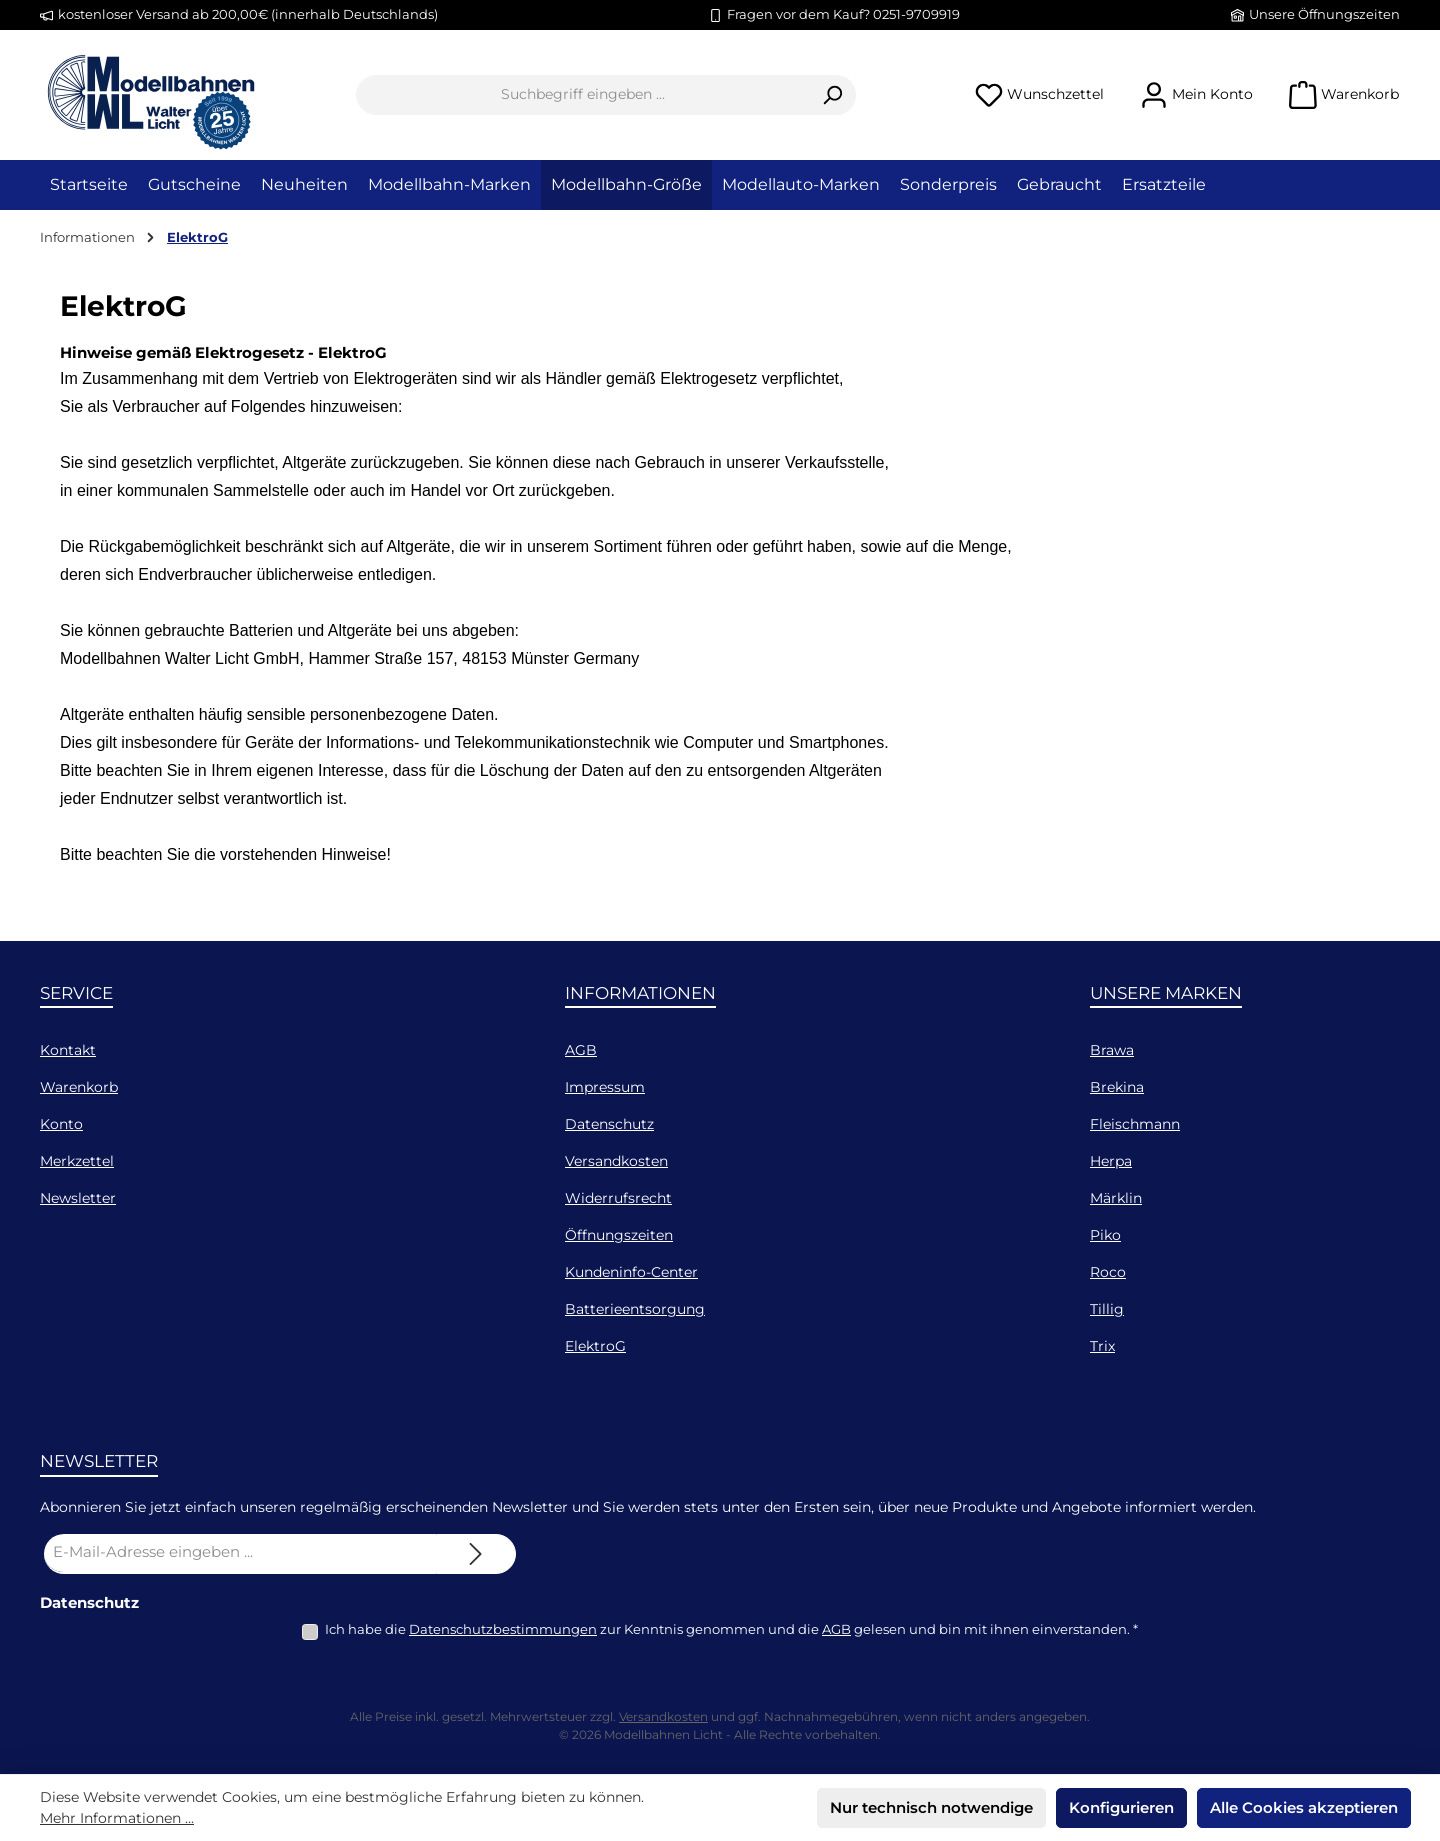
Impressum (605, 1087)
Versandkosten (616, 1161)
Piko (1105, 1235)
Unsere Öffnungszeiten (1324, 14)
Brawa (1112, 1050)
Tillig (1107, 1309)
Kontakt (68, 1050)
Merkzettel (77, 1161)
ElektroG (595, 1346)
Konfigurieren (1121, 1807)
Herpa (1111, 1161)
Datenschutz (609, 1124)
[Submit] (476, 1554)
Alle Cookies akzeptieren (1304, 1807)
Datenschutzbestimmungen (503, 1629)
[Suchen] (832, 95)
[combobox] (583, 95)
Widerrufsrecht (618, 1198)
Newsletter (78, 1198)
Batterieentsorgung (635, 1309)
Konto (61, 1124)
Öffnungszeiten (619, 1235)
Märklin (1116, 1198)
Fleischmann (1135, 1124)
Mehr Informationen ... (117, 1818)
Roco (1108, 1272)
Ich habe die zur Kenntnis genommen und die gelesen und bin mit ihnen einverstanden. (731, 1629)
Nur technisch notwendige (931, 1807)
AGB (581, 1050)
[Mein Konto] (1196, 94)
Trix (1102, 1346)
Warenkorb (79, 1087)
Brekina (1117, 1087)
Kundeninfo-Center (631, 1272)
